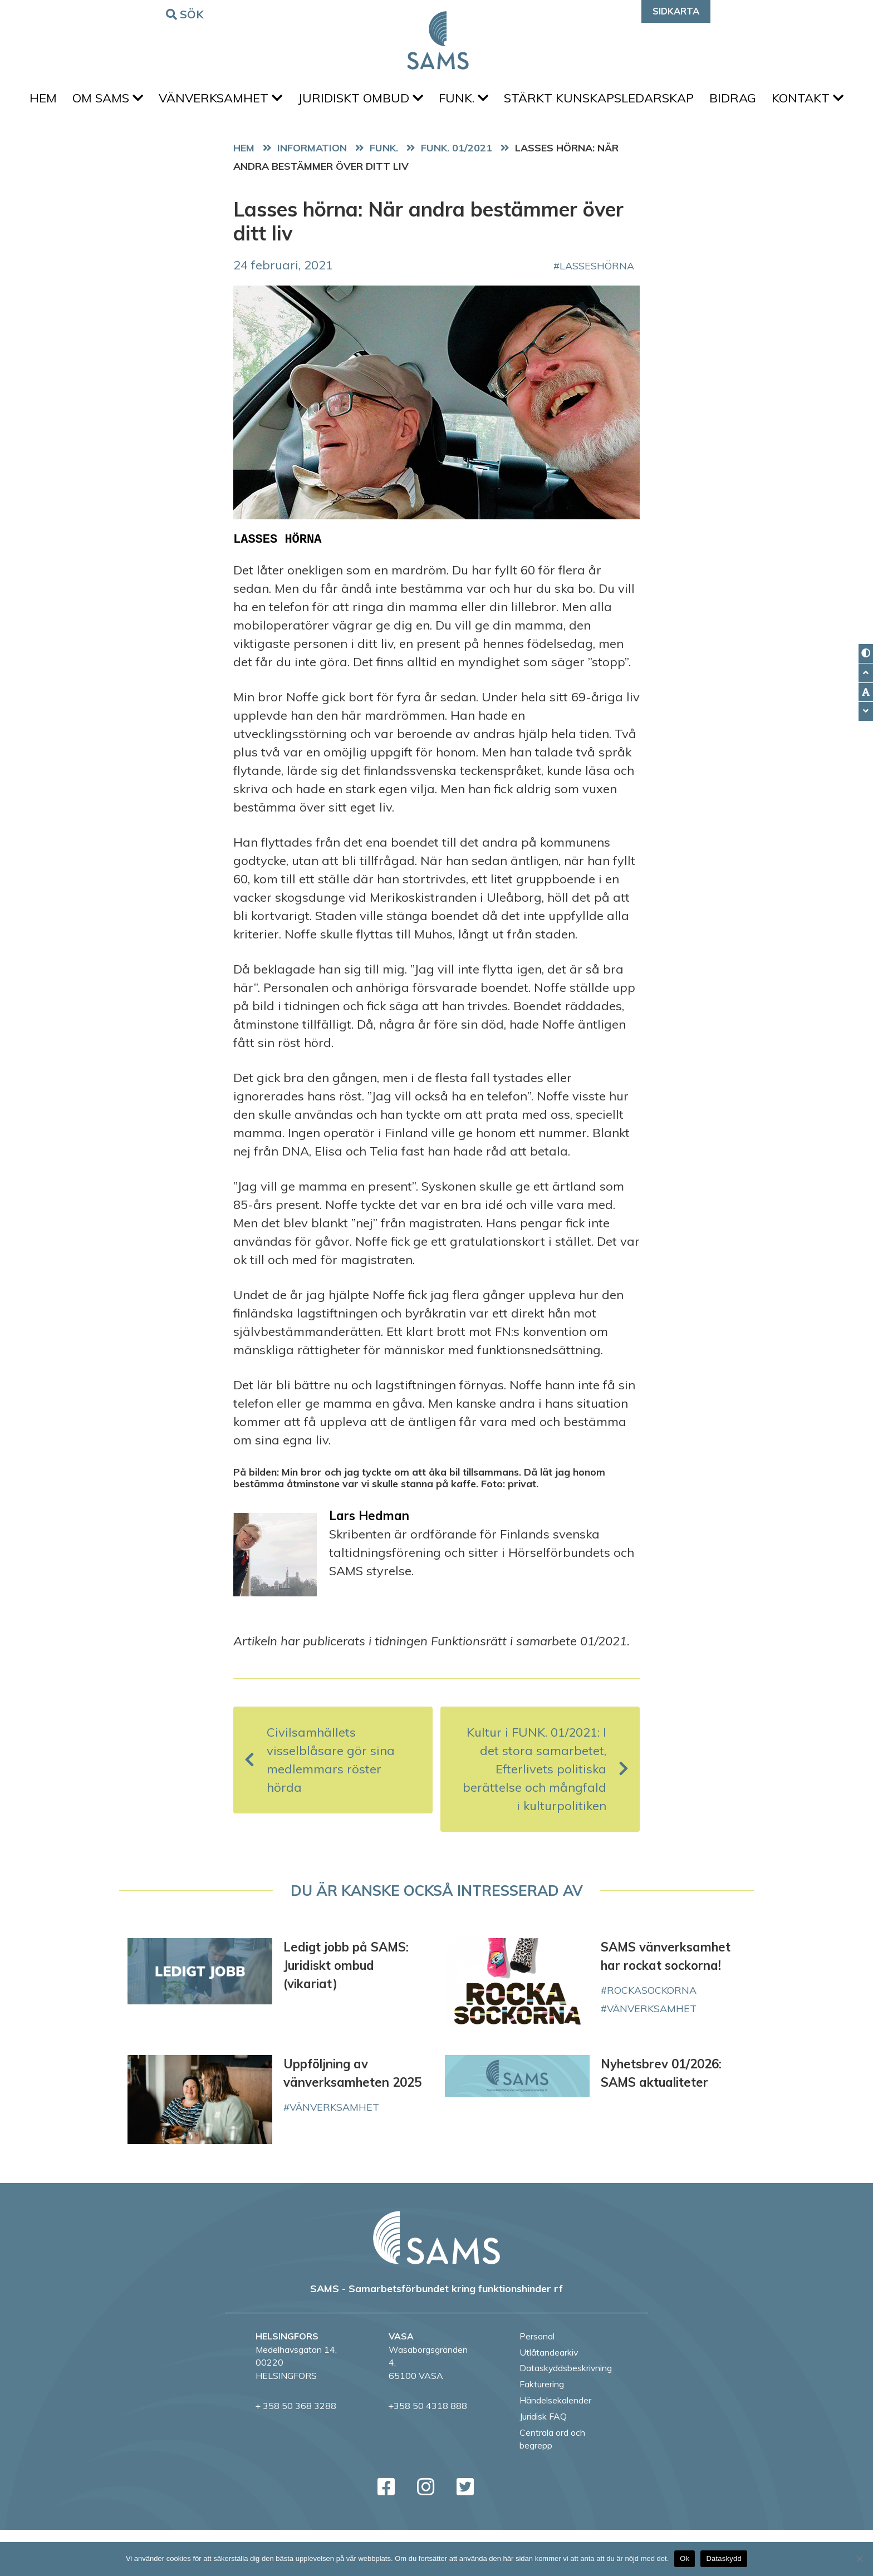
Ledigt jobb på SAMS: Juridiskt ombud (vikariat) (346, 2011)
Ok (684, 2558)
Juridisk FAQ (543, 2462)
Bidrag (790, 101)
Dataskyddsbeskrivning (565, 2414)
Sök (186, 13)
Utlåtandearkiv (548, 2398)
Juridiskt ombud (404, 101)
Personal (537, 2382)
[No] (859, 2558)
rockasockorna (652, 2036)
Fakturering (541, 2430)
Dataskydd (724, 2558)
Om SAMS (142, 101)
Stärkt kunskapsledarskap (652, 101)
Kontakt (437, 141)
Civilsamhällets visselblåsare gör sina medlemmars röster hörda (319, 1806)
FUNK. (512, 101)
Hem (73, 101)
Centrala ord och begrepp (552, 2485)
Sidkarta (676, 11)
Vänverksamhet (260, 101)
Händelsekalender (555, 2446)
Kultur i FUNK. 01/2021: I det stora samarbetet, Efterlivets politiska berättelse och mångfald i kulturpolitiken (546, 1815)
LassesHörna (597, 312)
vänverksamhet (652, 2054)
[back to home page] (436, 2283)
